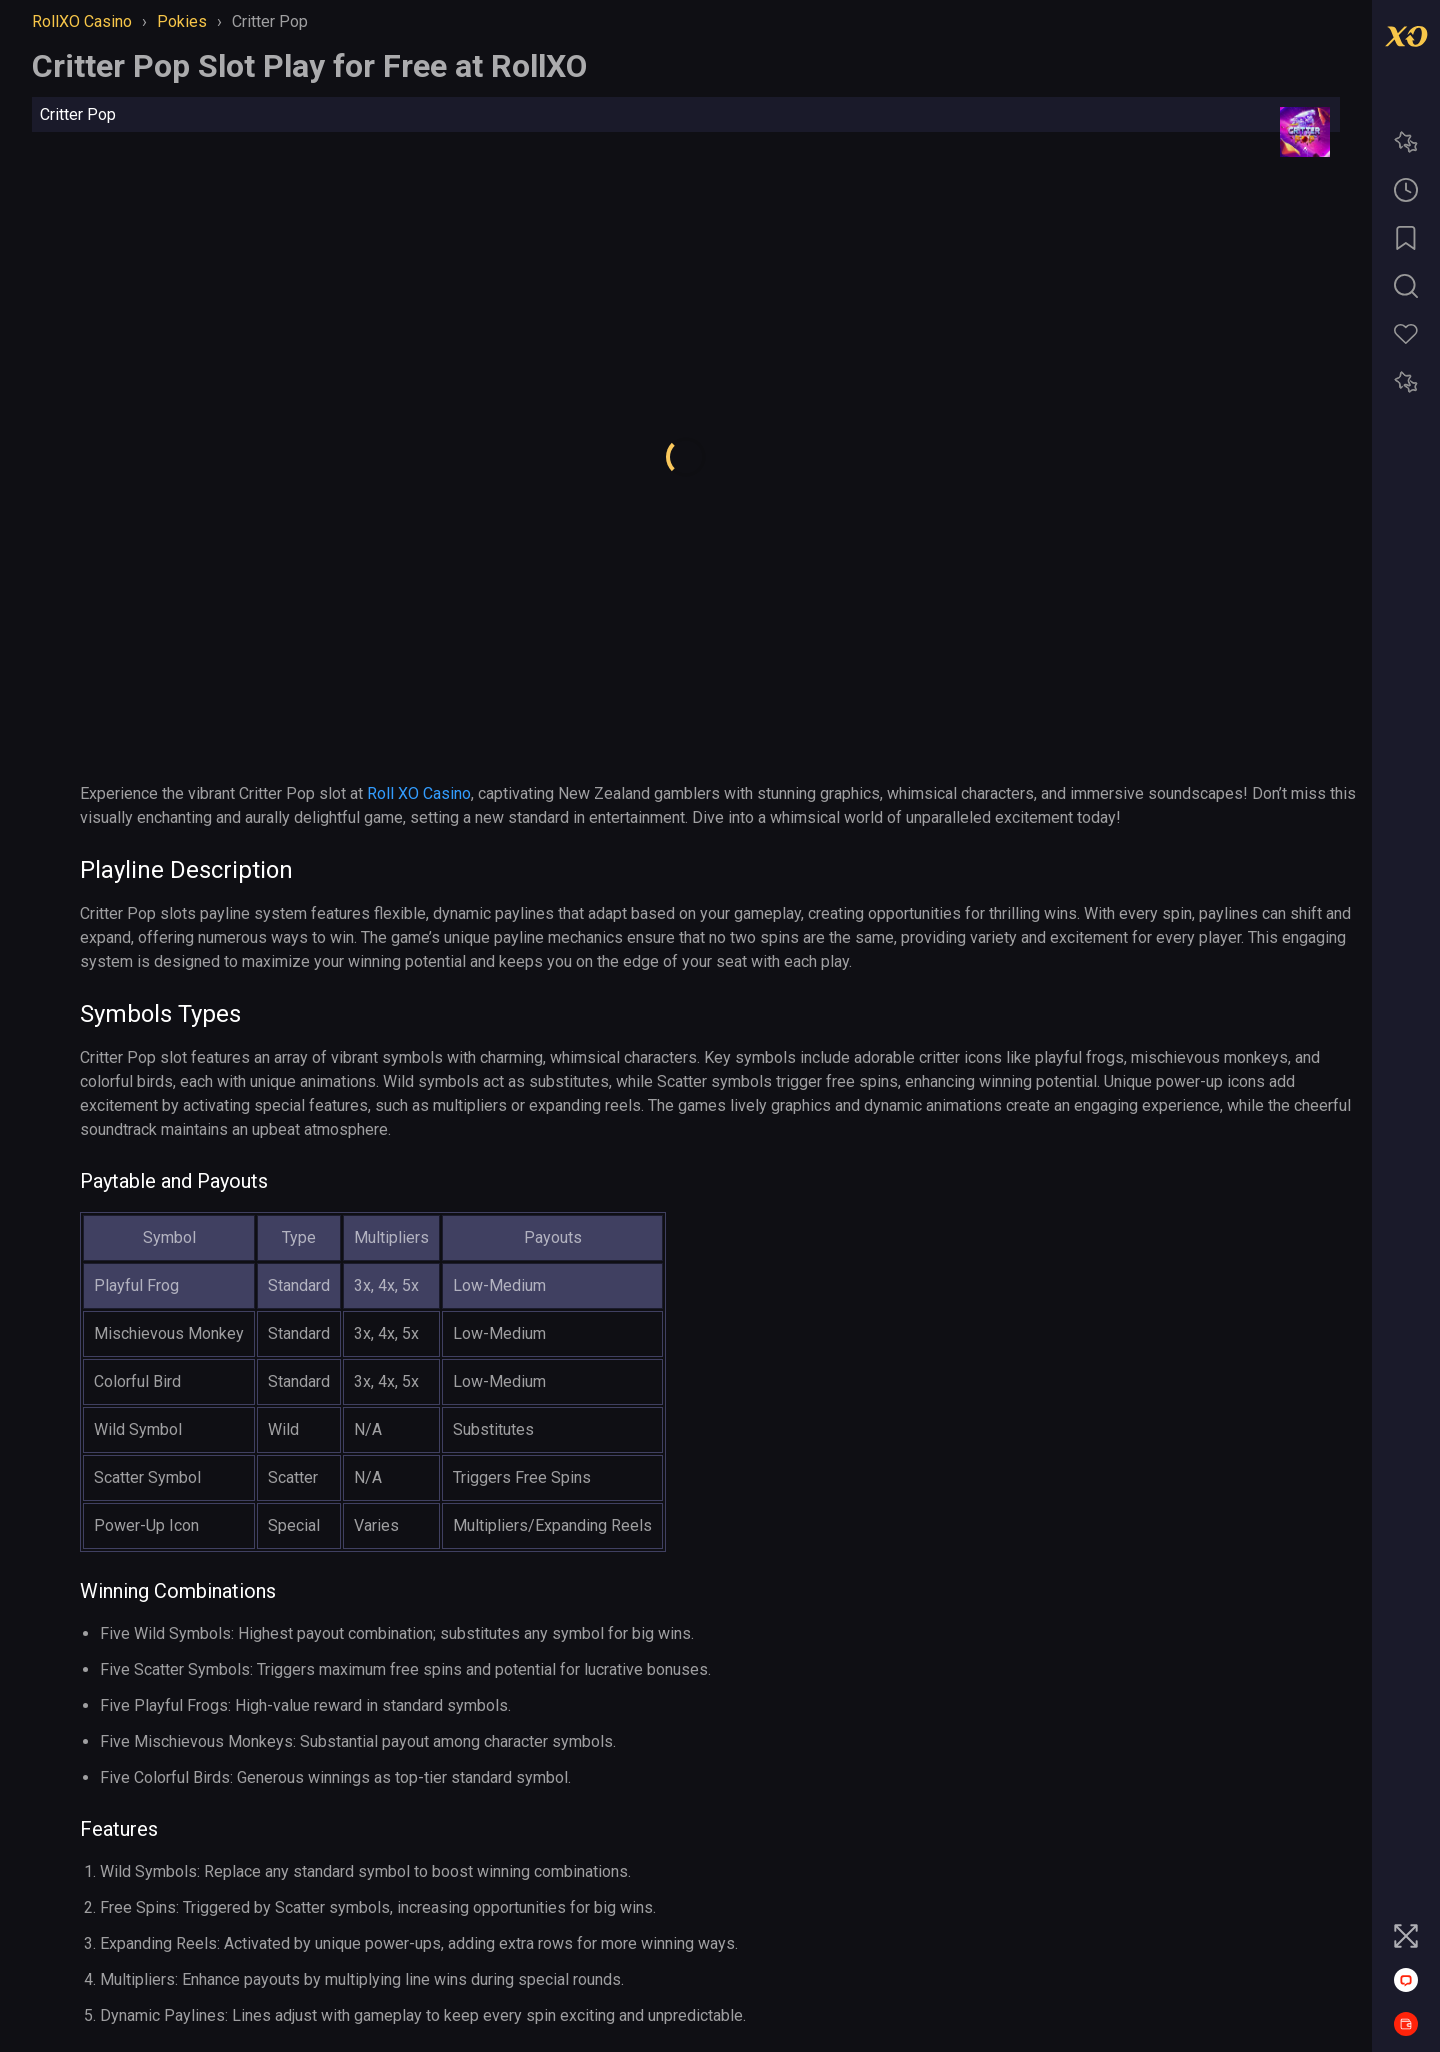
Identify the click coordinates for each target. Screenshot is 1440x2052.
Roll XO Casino (419, 793)
